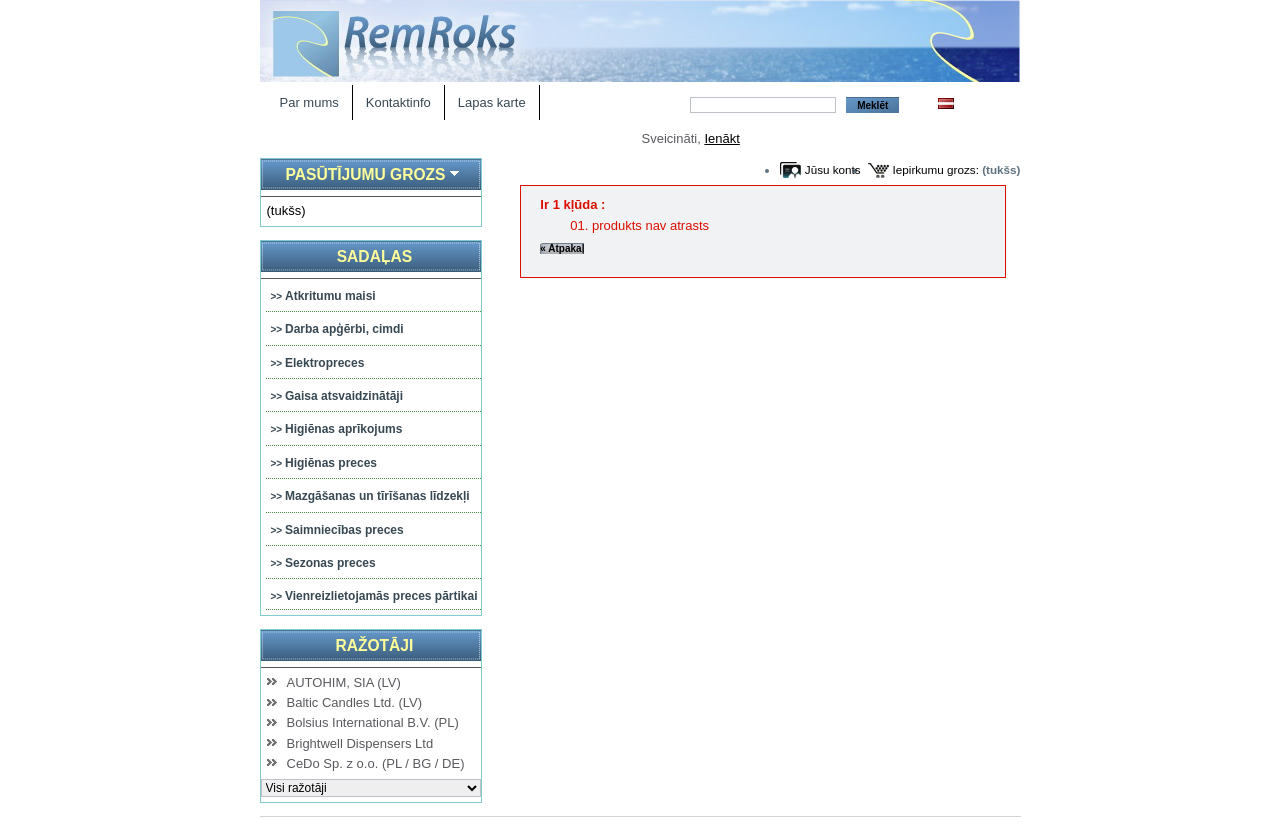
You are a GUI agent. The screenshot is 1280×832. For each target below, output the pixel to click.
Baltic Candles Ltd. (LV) (355, 702)
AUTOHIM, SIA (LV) (344, 682)
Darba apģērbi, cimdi (344, 329)
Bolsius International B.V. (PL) (373, 722)
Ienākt (721, 138)
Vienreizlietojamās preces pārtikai (381, 596)
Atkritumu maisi (330, 296)
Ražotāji (374, 645)
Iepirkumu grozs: (936, 169)
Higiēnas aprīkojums (343, 429)
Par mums (309, 102)
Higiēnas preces (331, 463)
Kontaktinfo (398, 102)
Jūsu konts (833, 169)
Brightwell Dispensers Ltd (360, 743)
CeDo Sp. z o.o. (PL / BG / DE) (376, 763)
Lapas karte (492, 102)
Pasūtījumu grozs (365, 174)
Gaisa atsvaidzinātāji (344, 396)
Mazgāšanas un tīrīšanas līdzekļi (377, 496)
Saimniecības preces (344, 530)
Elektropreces (324, 363)
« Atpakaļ (562, 248)
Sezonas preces (330, 563)
